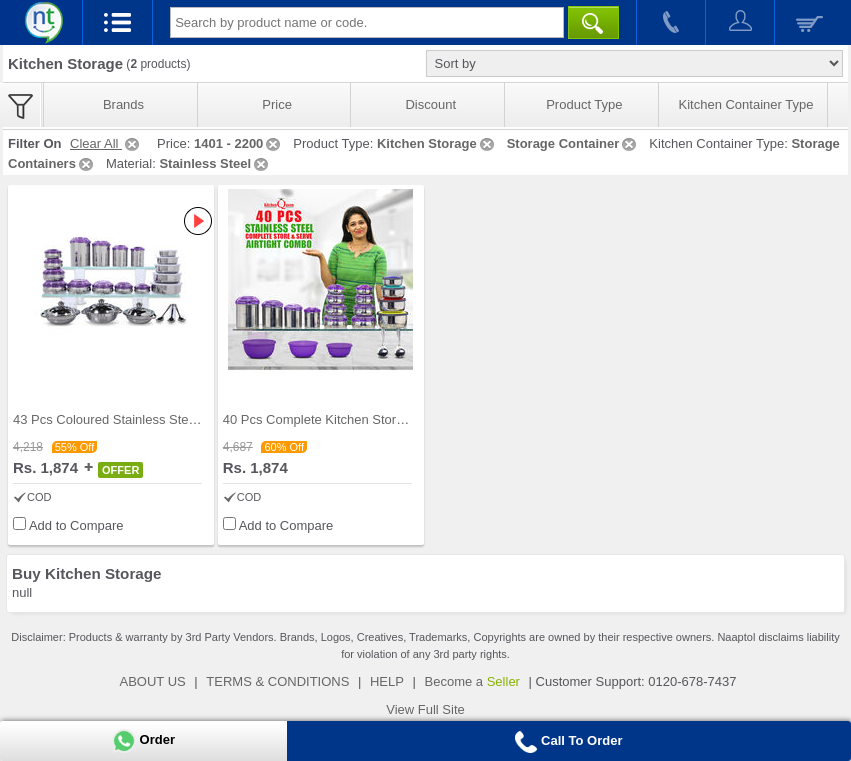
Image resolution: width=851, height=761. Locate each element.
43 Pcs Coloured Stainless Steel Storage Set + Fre (159, 419)
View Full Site (425, 709)
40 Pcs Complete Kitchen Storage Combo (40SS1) (369, 419)
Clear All (106, 143)
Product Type (584, 104)
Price (277, 104)
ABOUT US (153, 681)
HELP (387, 681)
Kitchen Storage (437, 143)
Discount (430, 104)
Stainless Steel (215, 163)
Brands (123, 104)
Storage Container (573, 143)
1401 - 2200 (238, 143)
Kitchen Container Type (746, 104)
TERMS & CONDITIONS (277, 681)
